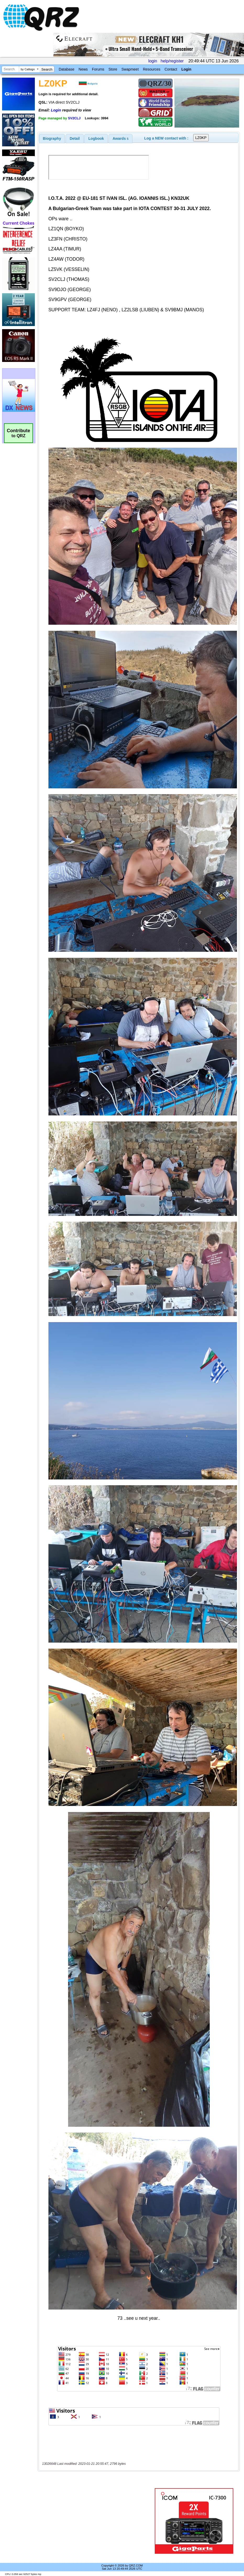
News (83, 69)
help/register (172, 61)
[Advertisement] (97, 2521)
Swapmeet (130, 69)
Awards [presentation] (121, 138)
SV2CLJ (74, 118)
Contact (170, 69)
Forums (98, 69)
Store (112, 69)
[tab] (52, 138)
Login (186, 69)
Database (66, 69)
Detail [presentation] (75, 138)
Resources (151, 69)
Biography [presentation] (52, 138)
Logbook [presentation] (96, 138)
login (152, 61)
